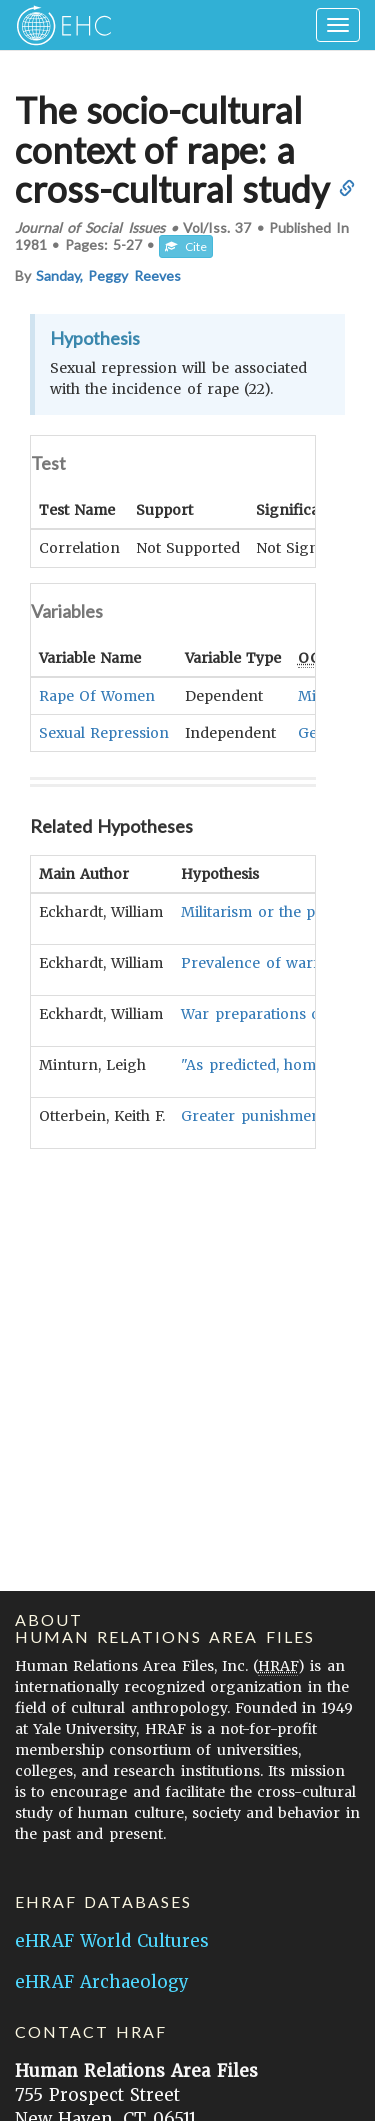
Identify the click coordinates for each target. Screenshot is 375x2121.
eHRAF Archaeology (102, 1982)
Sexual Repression (104, 732)
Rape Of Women (97, 695)
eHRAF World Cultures (112, 1941)
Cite (186, 246)
